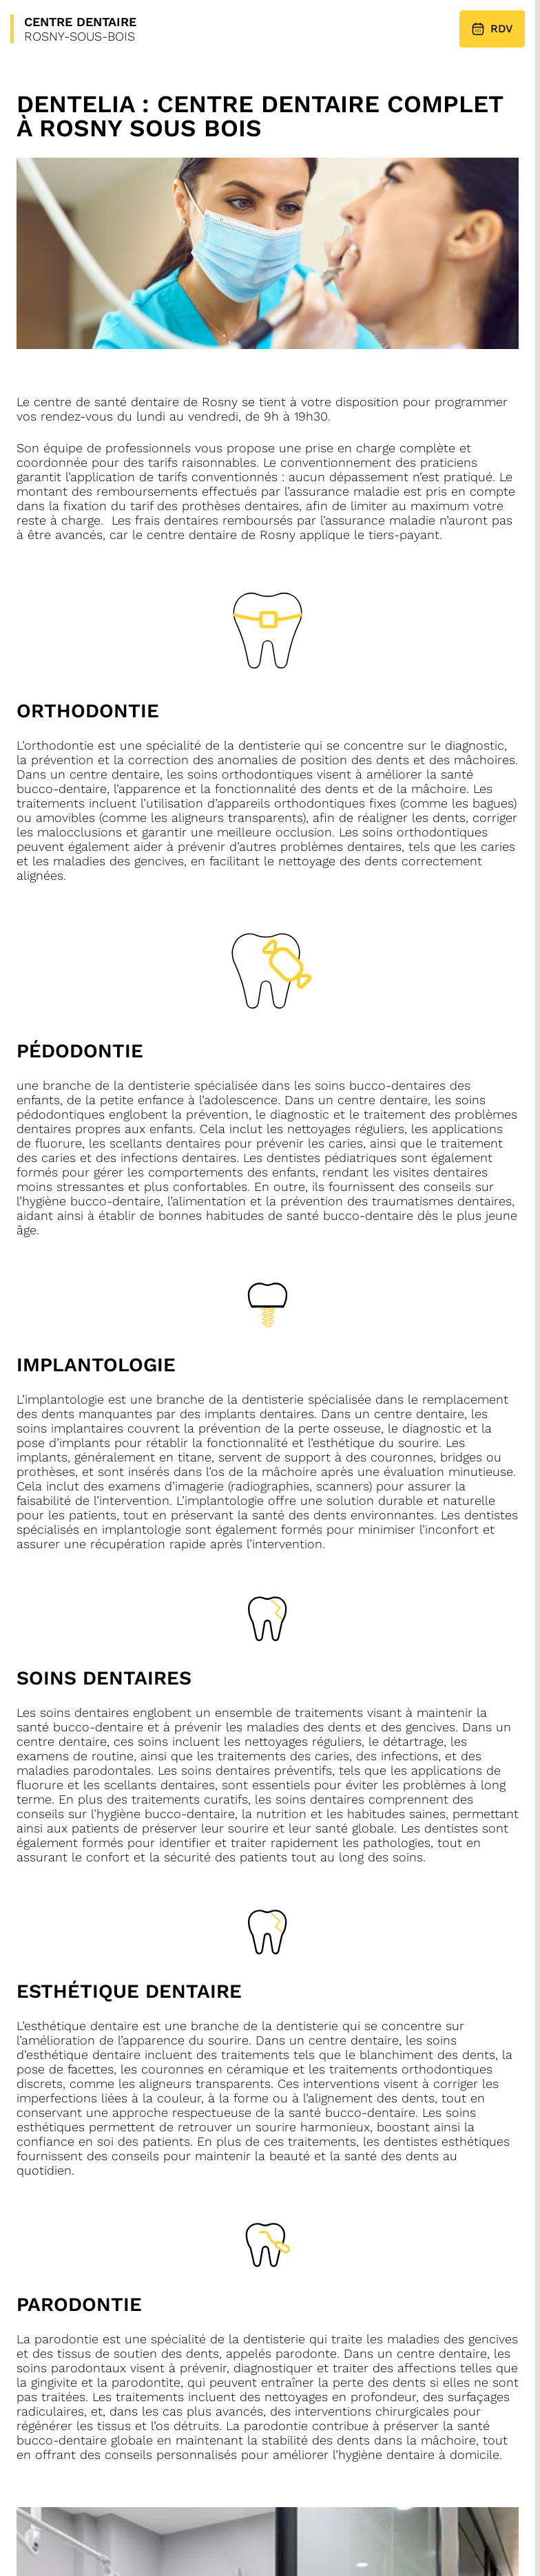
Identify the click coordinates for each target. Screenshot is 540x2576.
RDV (492, 29)
